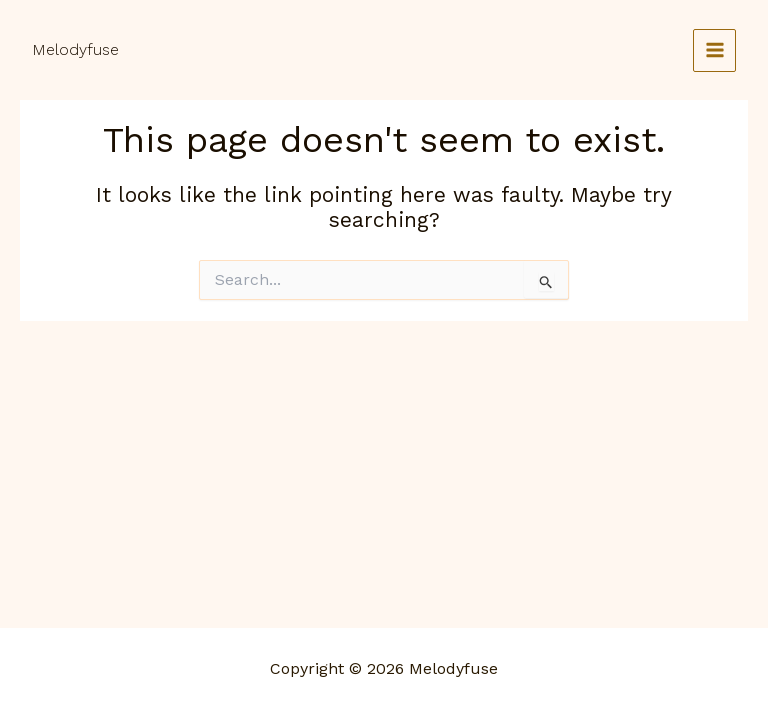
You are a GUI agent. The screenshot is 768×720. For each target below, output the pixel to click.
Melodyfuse (75, 49)
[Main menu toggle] (714, 50)
